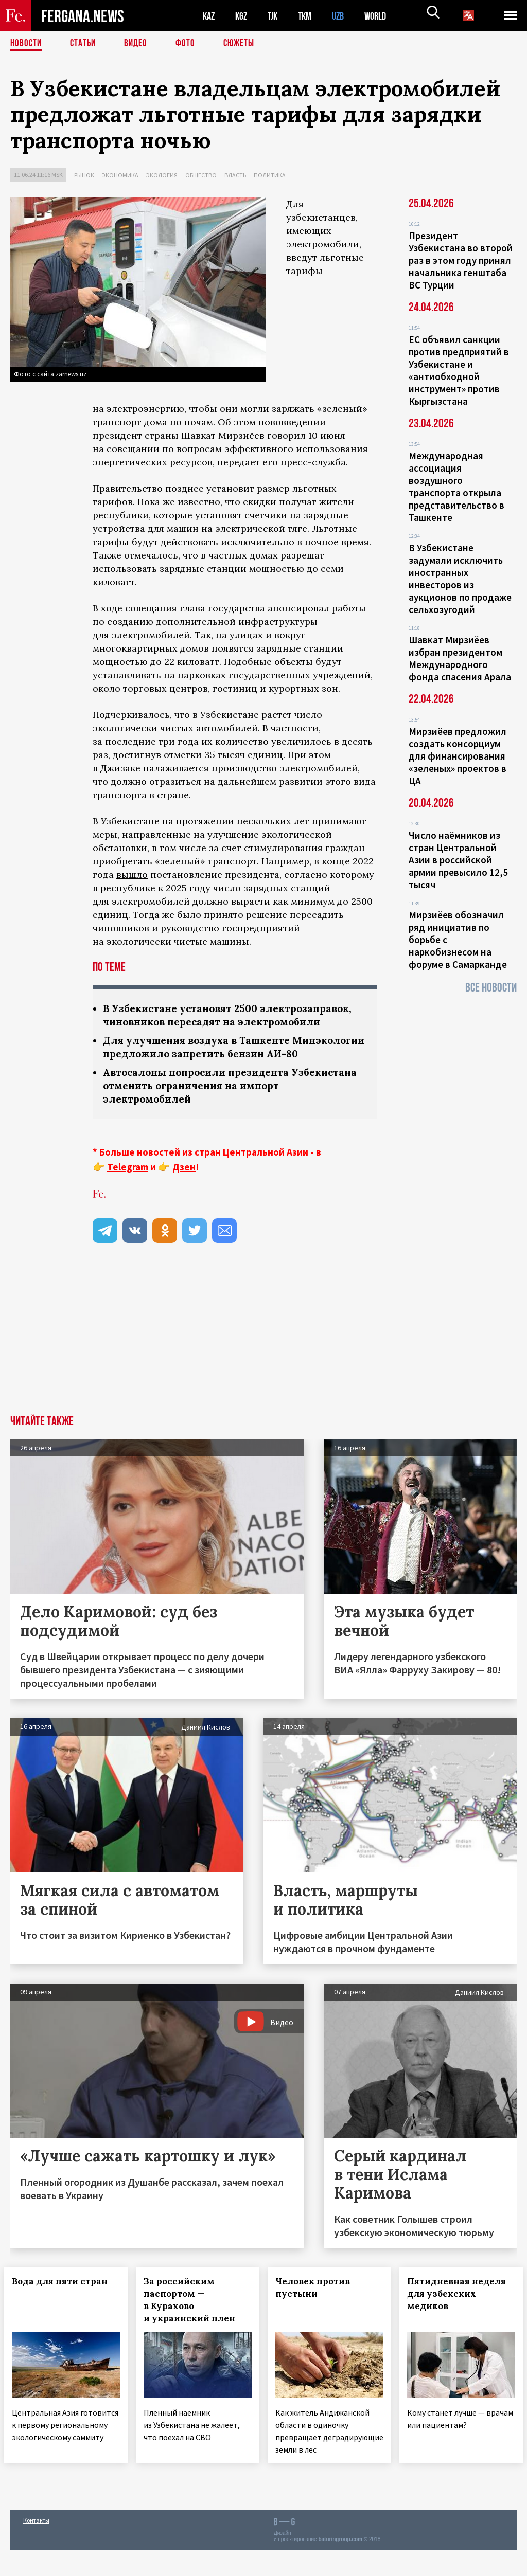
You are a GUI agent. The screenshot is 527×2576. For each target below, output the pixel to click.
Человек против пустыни (319, 2305)
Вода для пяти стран (66, 2298)
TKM (310, 15)
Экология (162, 175)
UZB (345, 15)
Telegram (127, 1184)
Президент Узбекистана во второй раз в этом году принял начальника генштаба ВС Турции (461, 260)
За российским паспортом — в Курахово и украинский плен (195, 2317)
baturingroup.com (340, 2565)
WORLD (384, 15)
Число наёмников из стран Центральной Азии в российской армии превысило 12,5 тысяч (458, 860)
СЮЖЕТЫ (244, 44)
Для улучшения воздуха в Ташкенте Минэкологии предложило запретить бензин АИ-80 (228, 1055)
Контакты (36, 2546)
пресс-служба (313, 462)
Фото (190, 44)
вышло (132, 874)
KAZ (209, 15)
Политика (270, 175)
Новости (26, 44)
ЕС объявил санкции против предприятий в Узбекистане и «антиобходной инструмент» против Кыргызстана (459, 370)
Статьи (85, 44)
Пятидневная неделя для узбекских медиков (447, 2317)
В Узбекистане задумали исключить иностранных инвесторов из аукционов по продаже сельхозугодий (460, 579)
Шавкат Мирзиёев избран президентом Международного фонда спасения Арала (460, 658)
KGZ (243, 15)
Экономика (120, 175)
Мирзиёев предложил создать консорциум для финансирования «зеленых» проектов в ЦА (457, 756)
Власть (235, 175)
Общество (201, 175)
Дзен (184, 1184)
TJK (276, 15)
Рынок (84, 175)
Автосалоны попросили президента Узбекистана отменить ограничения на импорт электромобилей (232, 1102)
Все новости (491, 987)
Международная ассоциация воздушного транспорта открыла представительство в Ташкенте (456, 486)
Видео (139, 44)
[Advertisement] (263, 1356)
